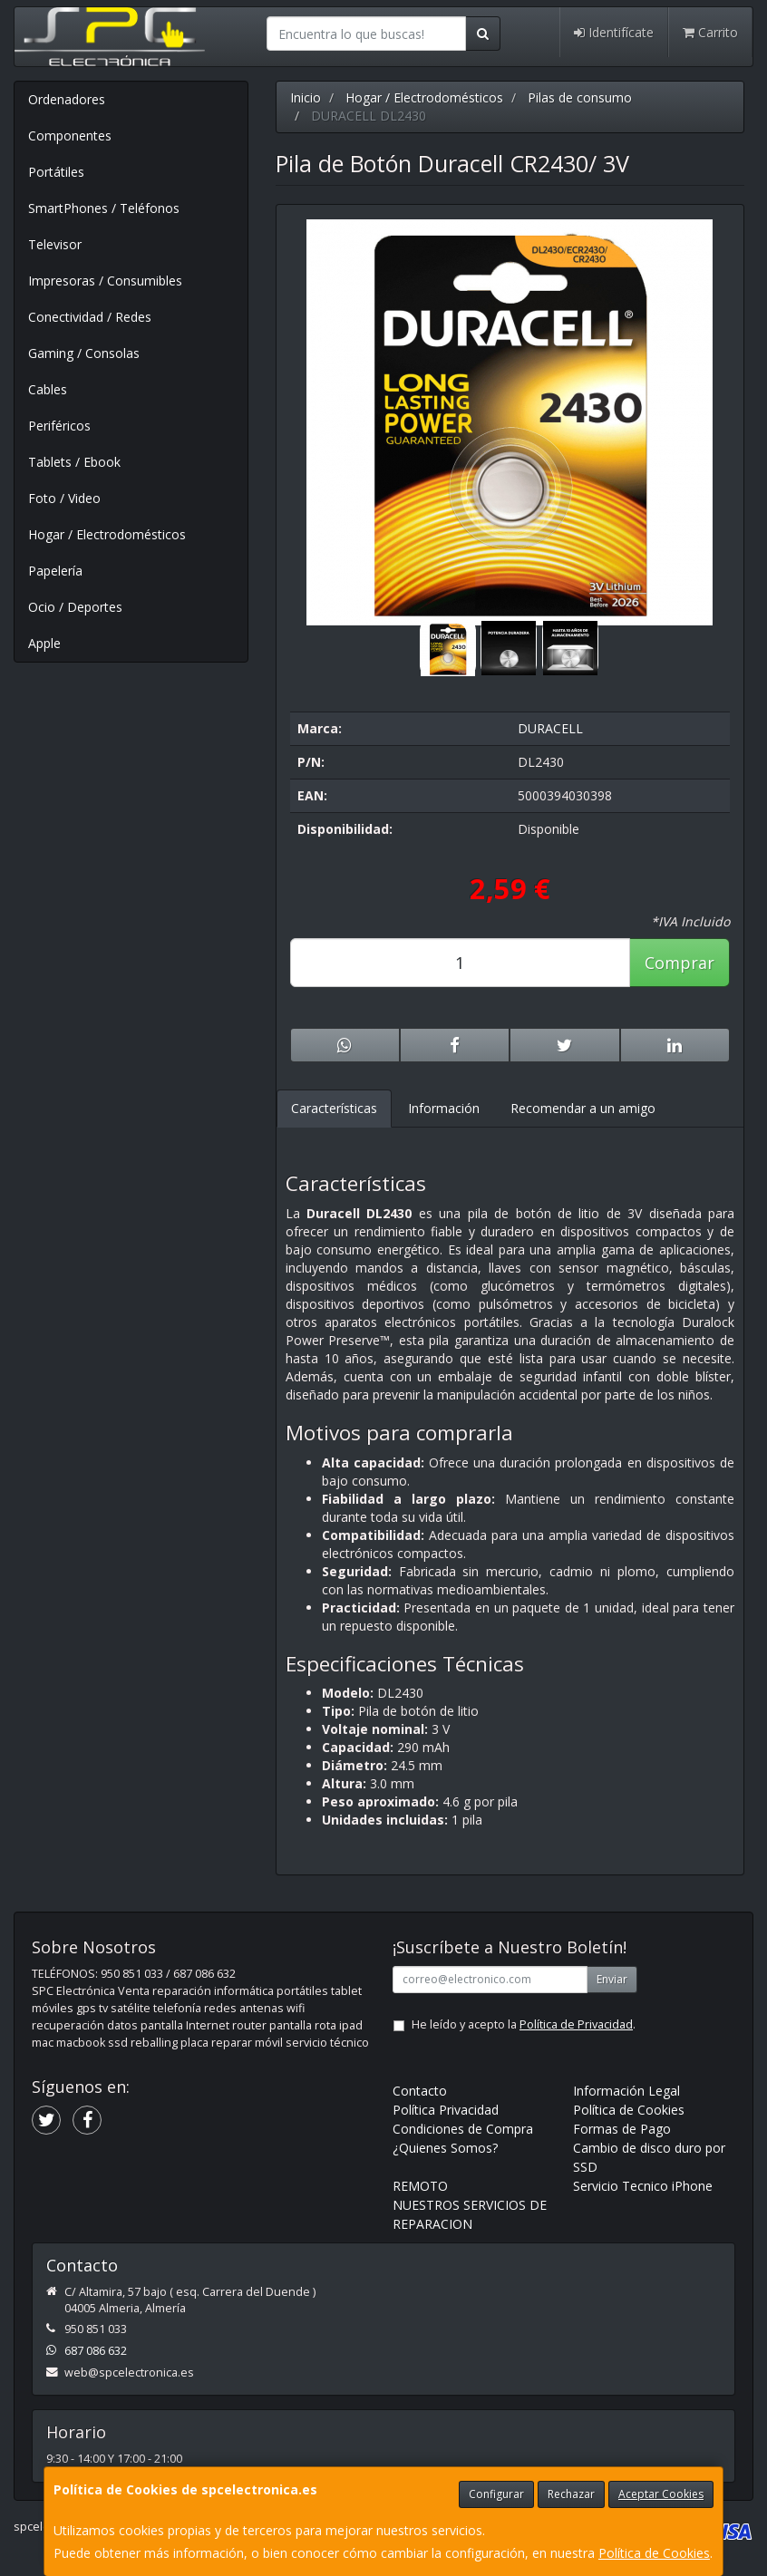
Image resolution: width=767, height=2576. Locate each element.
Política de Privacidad (576, 2024)
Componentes (70, 135)
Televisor (55, 244)
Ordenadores (66, 99)
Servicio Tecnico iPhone (643, 2185)
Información (444, 1108)
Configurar (496, 2494)
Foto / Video (64, 498)
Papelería (55, 570)
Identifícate (614, 32)
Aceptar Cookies (661, 2494)
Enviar (612, 1979)
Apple (44, 643)
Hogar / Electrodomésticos (107, 534)
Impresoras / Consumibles (105, 280)
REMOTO (420, 2185)
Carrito (710, 32)
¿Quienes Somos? (445, 2147)
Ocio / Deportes (75, 606)
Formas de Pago (622, 2128)
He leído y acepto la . (524, 2024)
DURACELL (550, 728)
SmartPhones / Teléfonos (104, 208)
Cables (47, 389)
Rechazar (571, 2494)
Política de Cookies (654, 2552)
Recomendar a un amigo (582, 1108)
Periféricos (59, 425)
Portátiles (56, 171)
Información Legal (626, 2090)
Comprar (679, 962)
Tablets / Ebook (74, 461)
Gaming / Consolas (84, 353)
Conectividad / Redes (89, 316)
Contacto (420, 2090)
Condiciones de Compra (463, 2128)
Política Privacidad (446, 2109)
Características (334, 1108)
